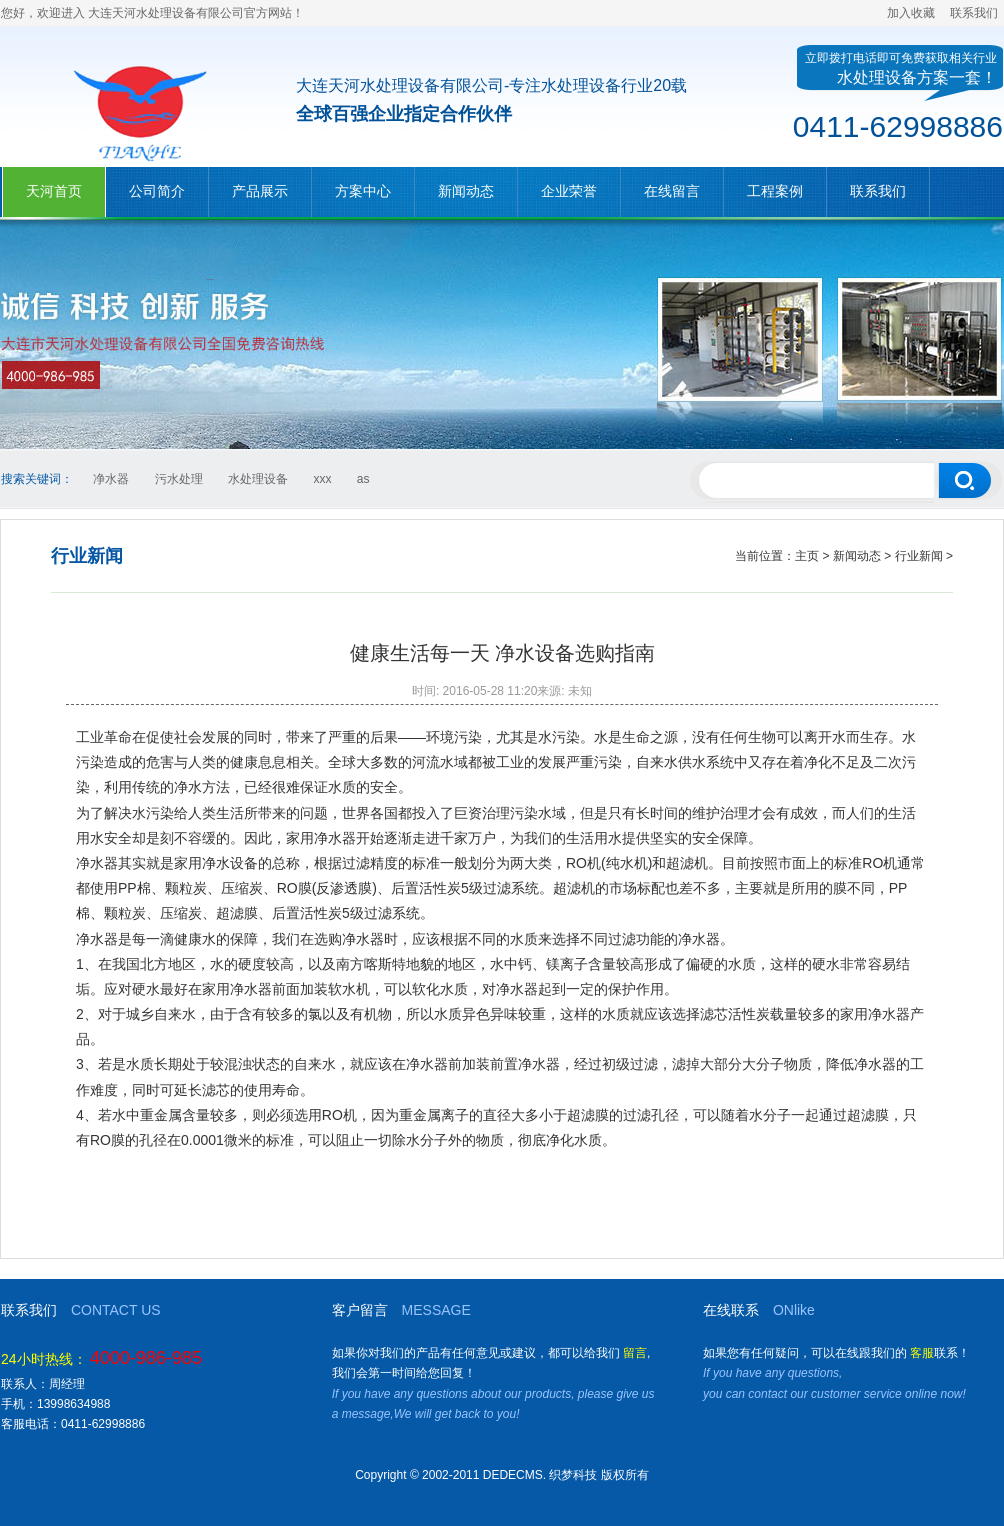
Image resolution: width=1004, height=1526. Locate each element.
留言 (635, 1353)
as (363, 479)
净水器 (111, 479)
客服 (922, 1353)
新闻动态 (857, 556)
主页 (807, 556)
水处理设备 (258, 479)
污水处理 (179, 479)
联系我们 (974, 13)
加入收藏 (911, 13)
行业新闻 (919, 556)
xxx (322, 479)
